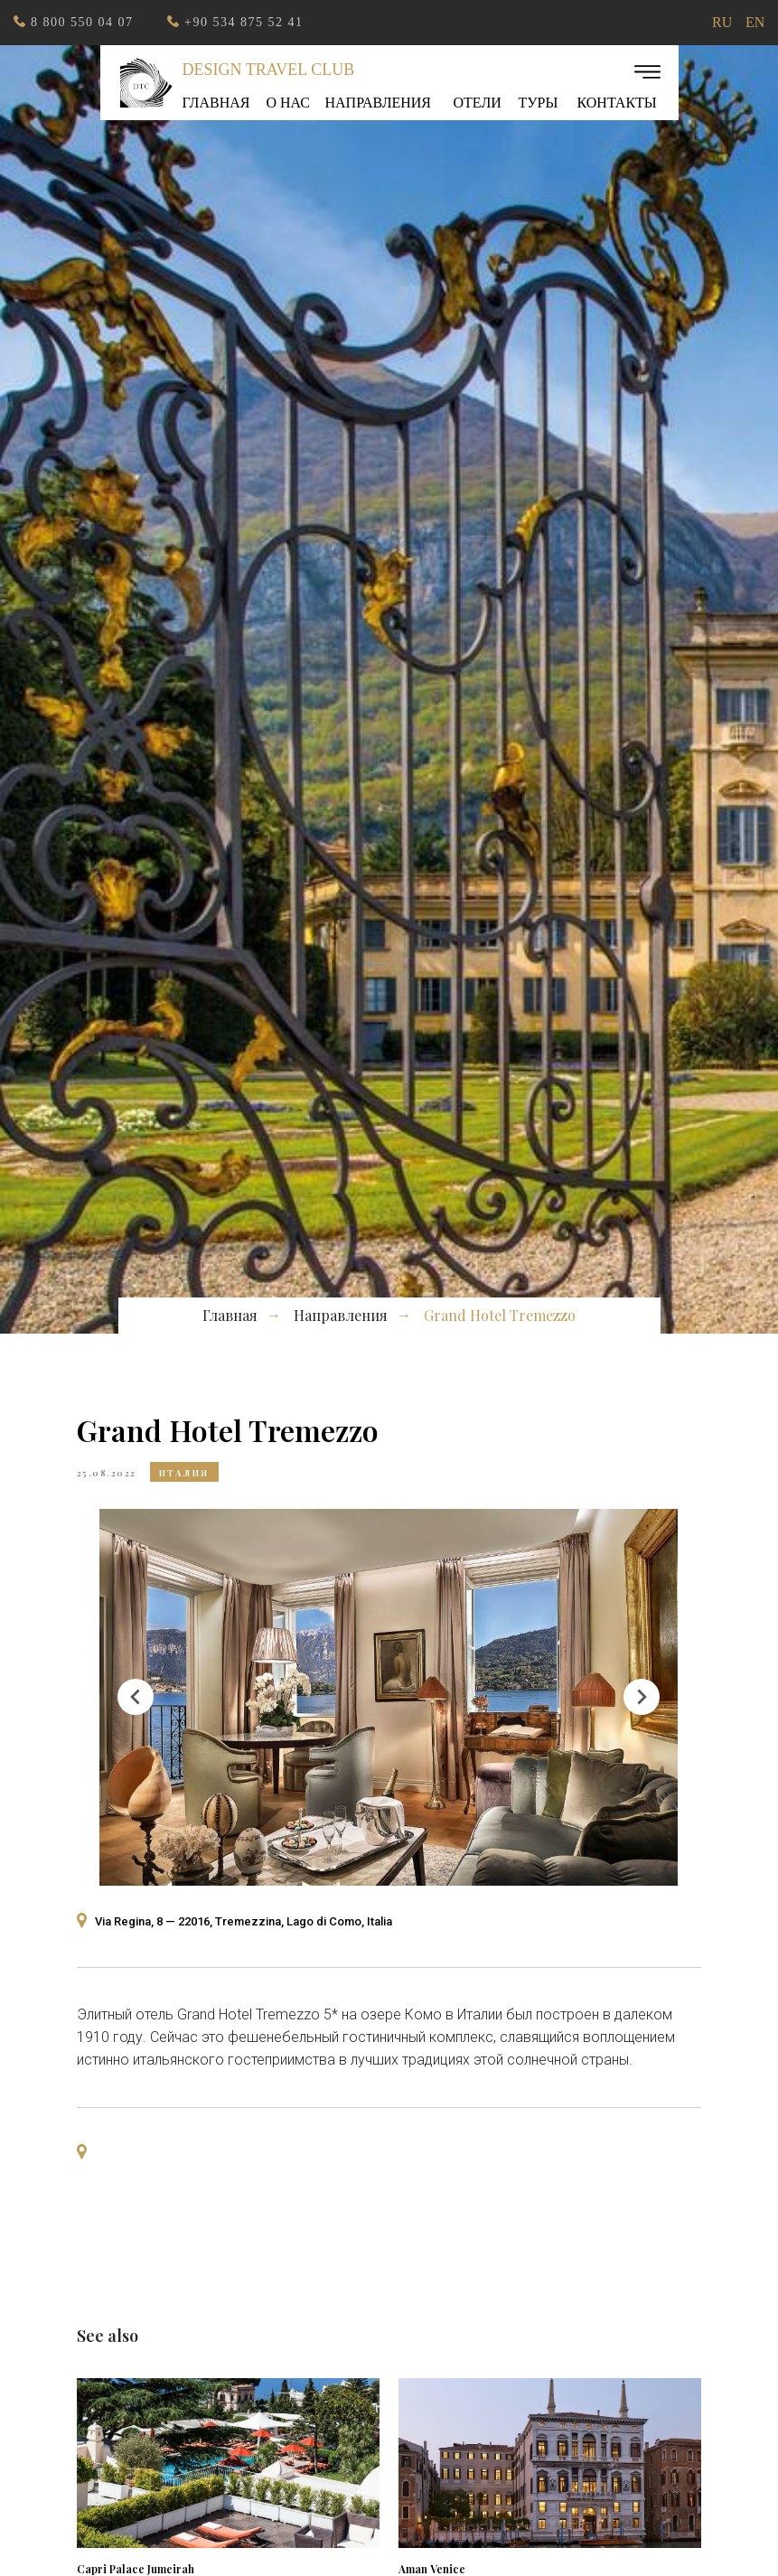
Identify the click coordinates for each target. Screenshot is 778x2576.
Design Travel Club (269, 70)
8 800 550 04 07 (82, 22)
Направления (378, 102)
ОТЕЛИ (477, 102)
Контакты (617, 102)
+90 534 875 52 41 (243, 22)
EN (754, 22)
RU (722, 22)
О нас (289, 102)
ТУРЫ (538, 102)
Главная (216, 102)
